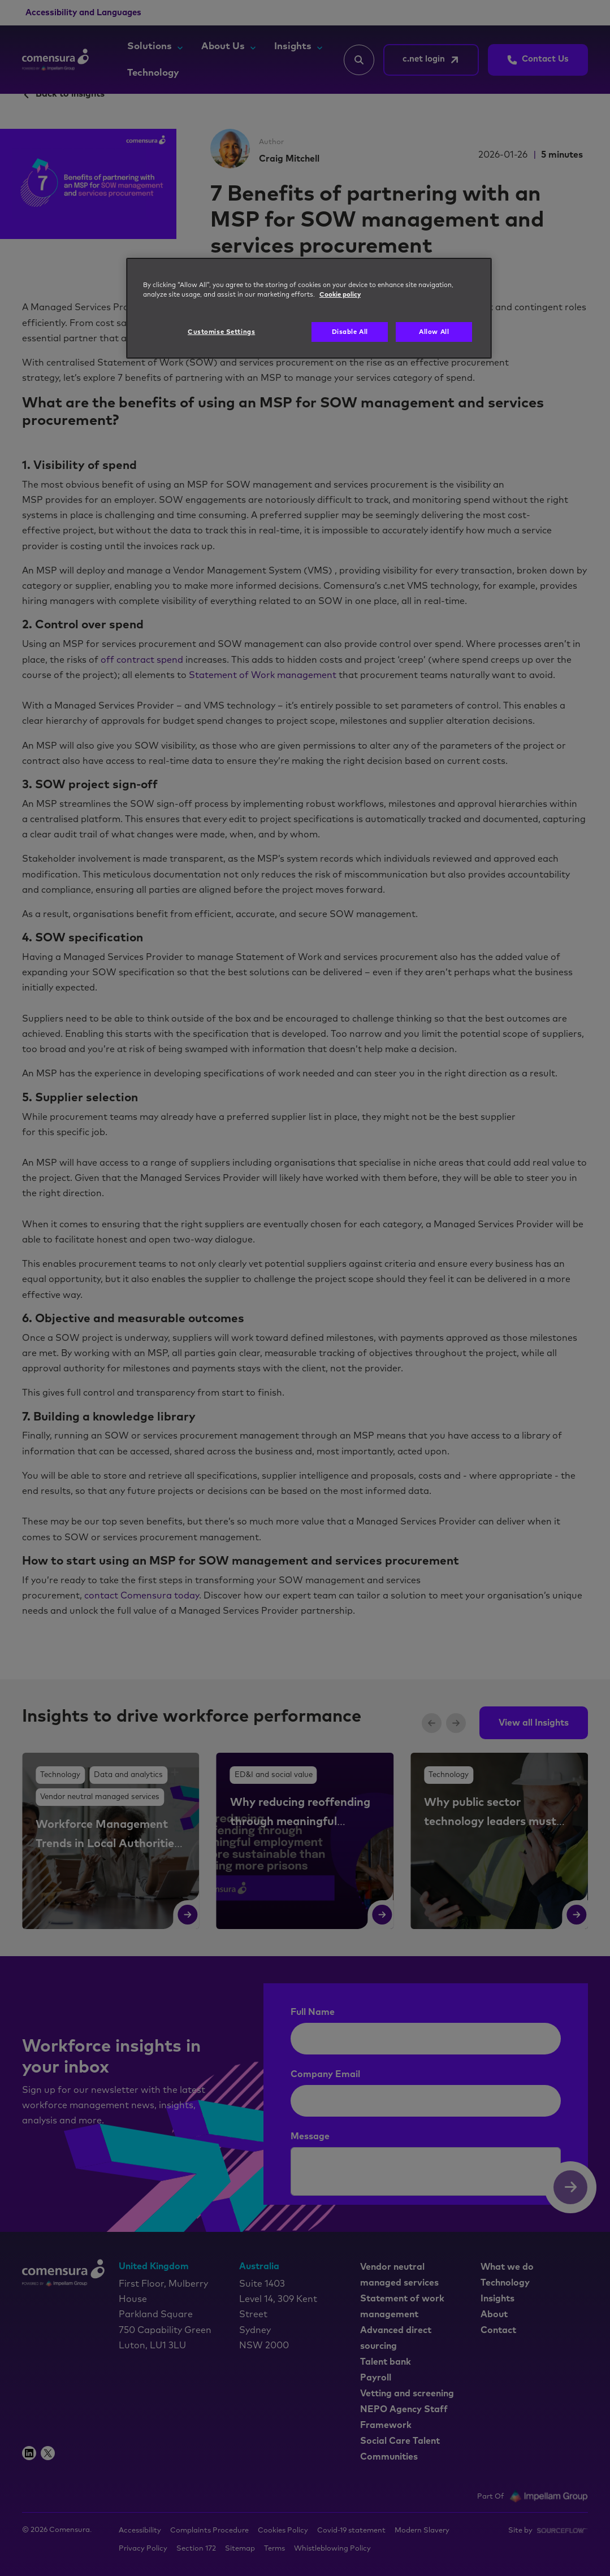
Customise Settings (221, 332)
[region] (309, 308)
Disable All (350, 332)
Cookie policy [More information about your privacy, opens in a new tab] (340, 295)
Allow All (434, 332)
